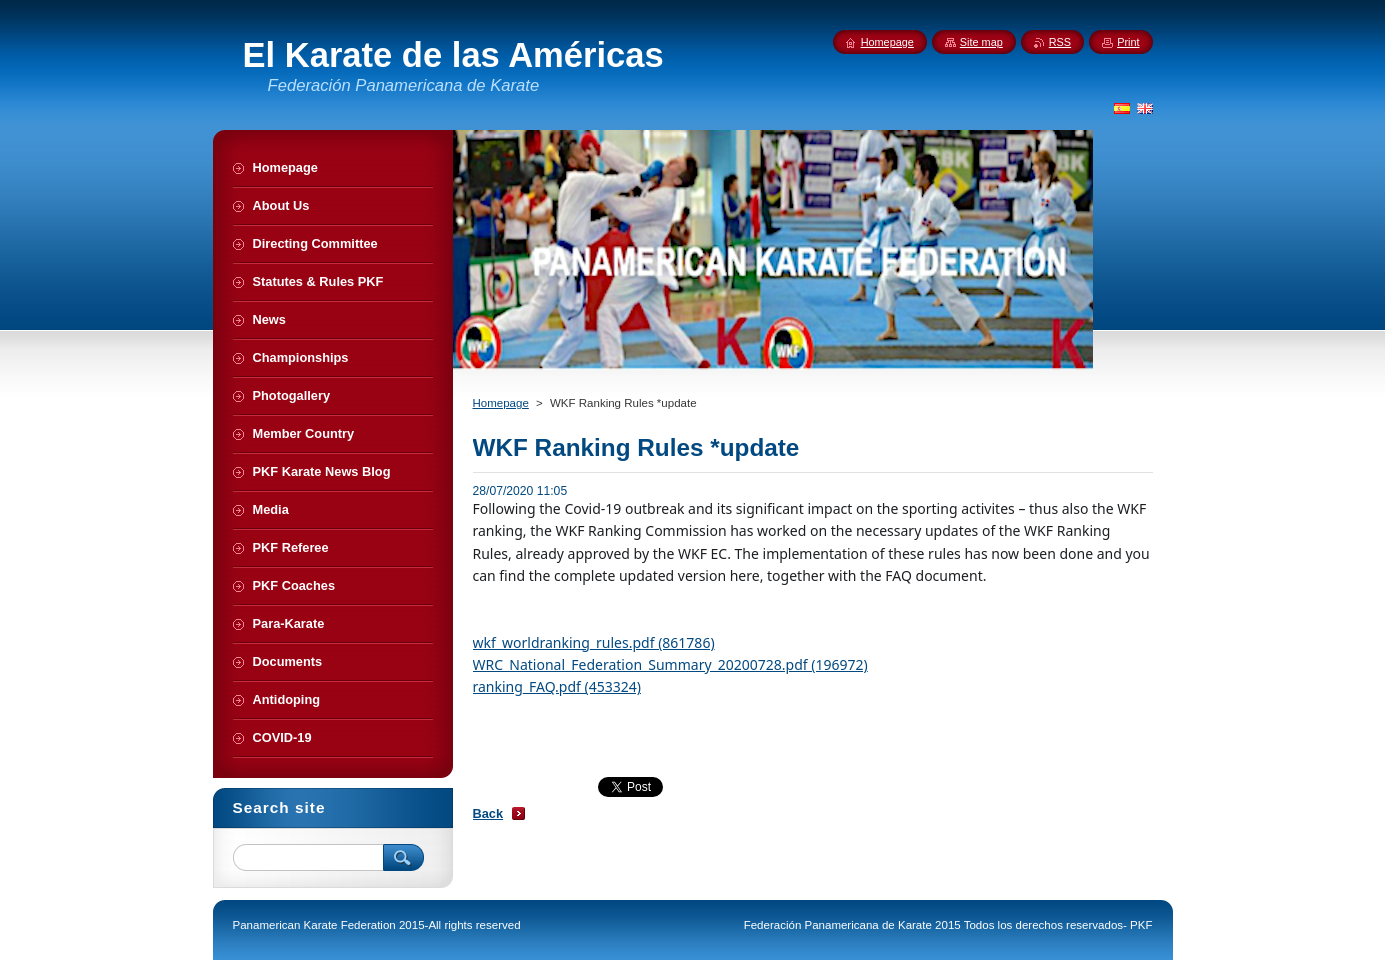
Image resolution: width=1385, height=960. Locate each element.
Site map (981, 42)
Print (1128, 42)
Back (488, 813)
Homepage (501, 403)
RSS (1060, 42)
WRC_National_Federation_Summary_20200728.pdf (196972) (670, 664)
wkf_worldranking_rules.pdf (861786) (594, 642)
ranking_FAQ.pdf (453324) (557, 686)
